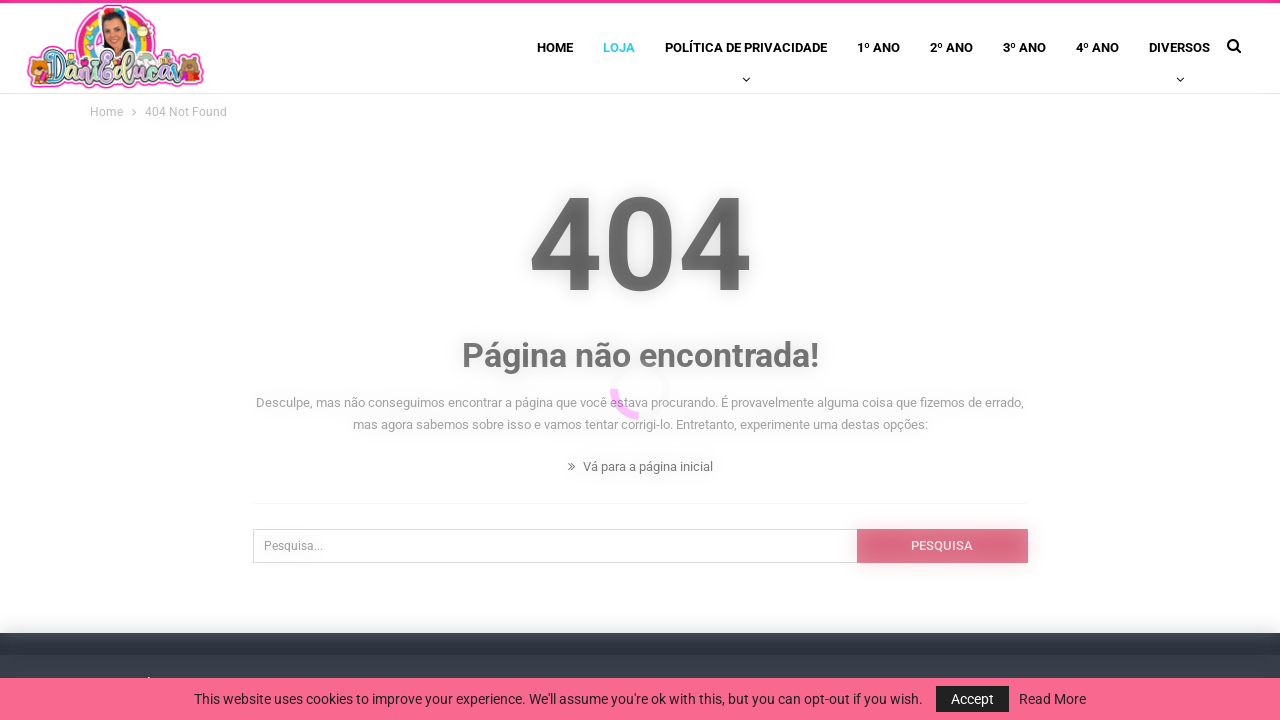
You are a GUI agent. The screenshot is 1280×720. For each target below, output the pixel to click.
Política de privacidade (746, 47)
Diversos (1179, 47)
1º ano (878, 47)
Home (555, 47)
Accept (972, 699)
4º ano (1097, 47)
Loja (619, 47)
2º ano (951, 47)
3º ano (1024, 47)
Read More (1052, 699)
